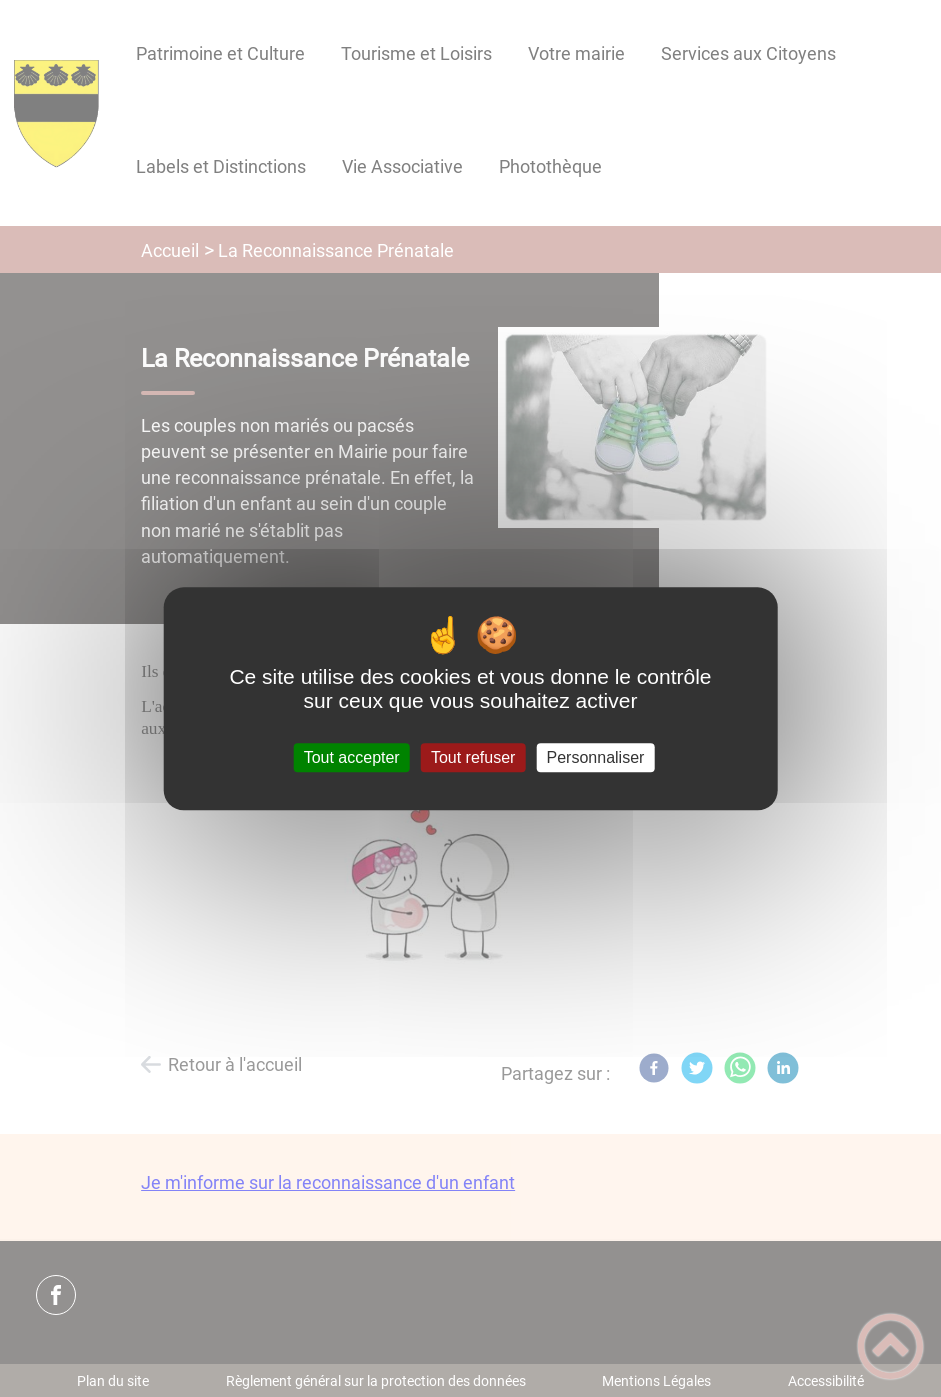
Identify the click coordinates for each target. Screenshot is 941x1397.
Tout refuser (473, 757)
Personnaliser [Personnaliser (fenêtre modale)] (596, 757)
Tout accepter (352, 757)
